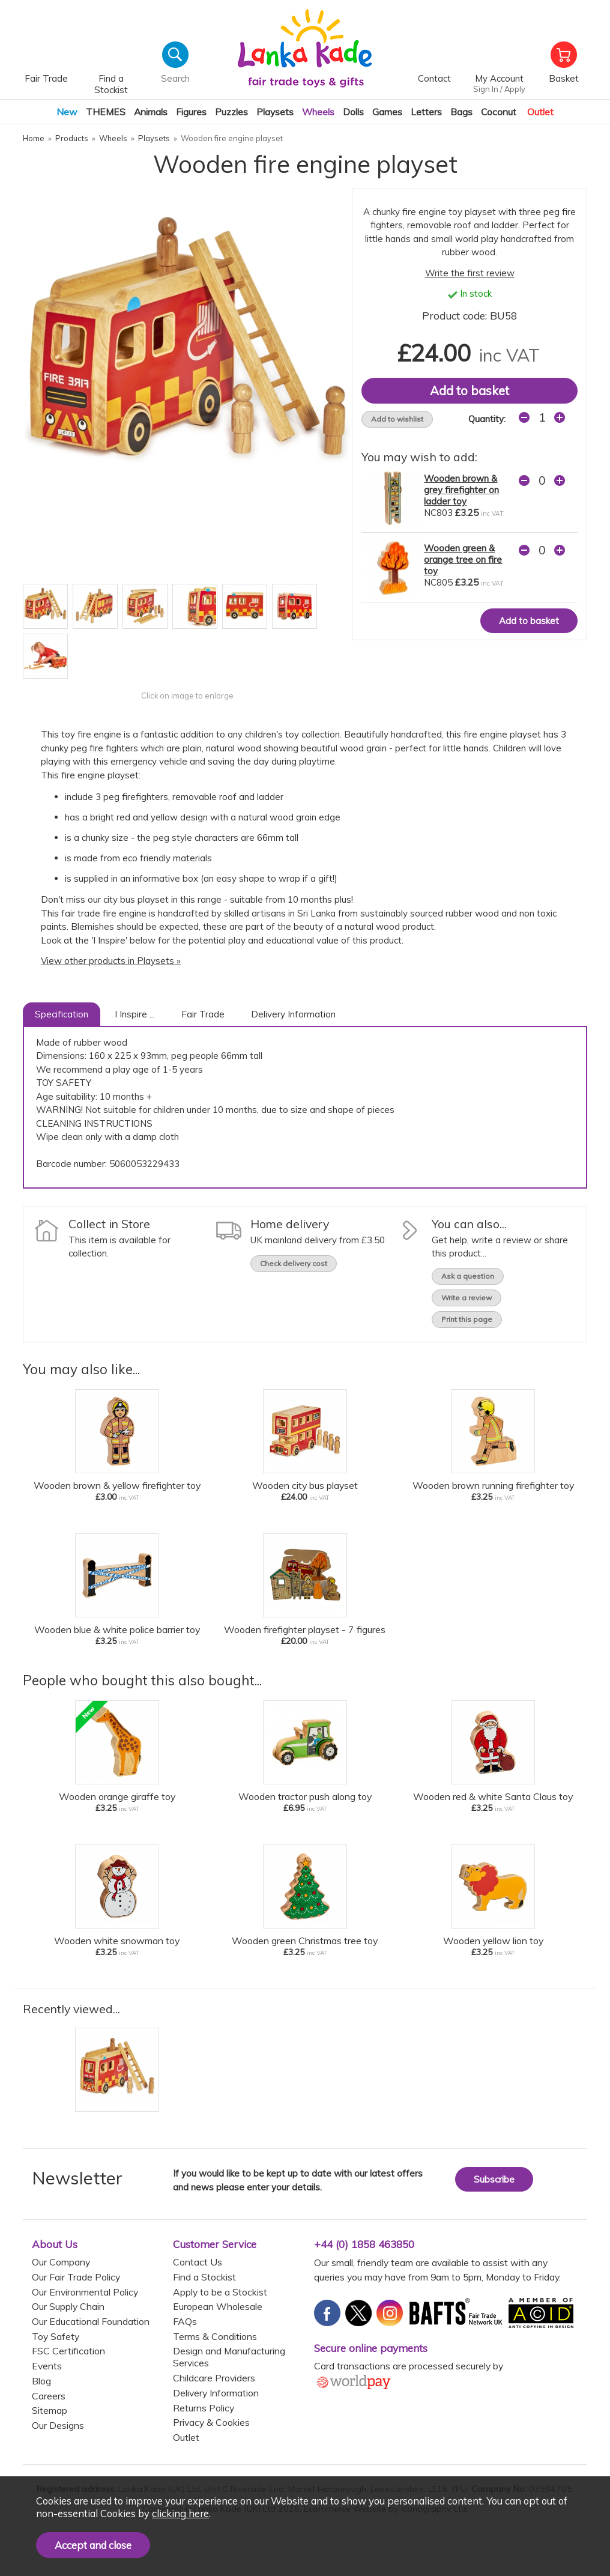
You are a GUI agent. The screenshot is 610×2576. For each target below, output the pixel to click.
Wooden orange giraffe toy (117, 1796)
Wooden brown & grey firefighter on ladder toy (461, 490)
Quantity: (487, 419)
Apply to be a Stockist (220, 2292)
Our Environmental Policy (85, 2292)
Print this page (466, 1319)
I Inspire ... (135, 1014)
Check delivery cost (293, 1263)
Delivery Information (293, 1014)
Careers (48, 2396)
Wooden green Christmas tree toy (305, 1941)
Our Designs (58, 2425)
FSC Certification (68, 2351)
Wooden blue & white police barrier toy (117, 1629)
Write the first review (470, 273)
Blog (41, 2381)
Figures (191, 112)
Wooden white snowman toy (117, 1941)
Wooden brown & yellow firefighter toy (117, 1485)
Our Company (61, 2262)
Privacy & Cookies (211, 2422)
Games (387, 112)
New (66, 112)
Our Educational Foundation (90, 2321)
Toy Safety (55, 2336)
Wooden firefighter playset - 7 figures (304, 1629)
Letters (426, 112)
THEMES (105, 112)
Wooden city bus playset (305, 1485)
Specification (61, 1014)
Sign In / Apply (499, 89)
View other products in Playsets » (111, 960)
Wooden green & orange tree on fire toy (463, 559)
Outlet (540, 112)
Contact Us (197, 2262)
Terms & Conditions (215, 2336)
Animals (151, 112)
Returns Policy (203, 2408)
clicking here (180, 2513)
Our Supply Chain (68, 2306)
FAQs (185, 2321)
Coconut (498, 112)
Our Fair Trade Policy (76, 2277)
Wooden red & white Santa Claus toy (493, 1796)
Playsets (275, 112)
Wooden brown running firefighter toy (493, 1485)
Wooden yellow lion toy (493, 1941)
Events (47, 2366)
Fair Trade (203, 1014)
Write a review (466, 1297)
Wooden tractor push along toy (305, 1796)
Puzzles (231, 112)
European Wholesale (217, 2306)
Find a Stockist (204, 2277)
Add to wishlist (397, 418)
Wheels (318, 112)
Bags (461, 112)
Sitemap (49, 2410)
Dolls (353, 112)
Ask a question (467, 1275)
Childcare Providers (214, 2378)
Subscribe (494, 2179)
